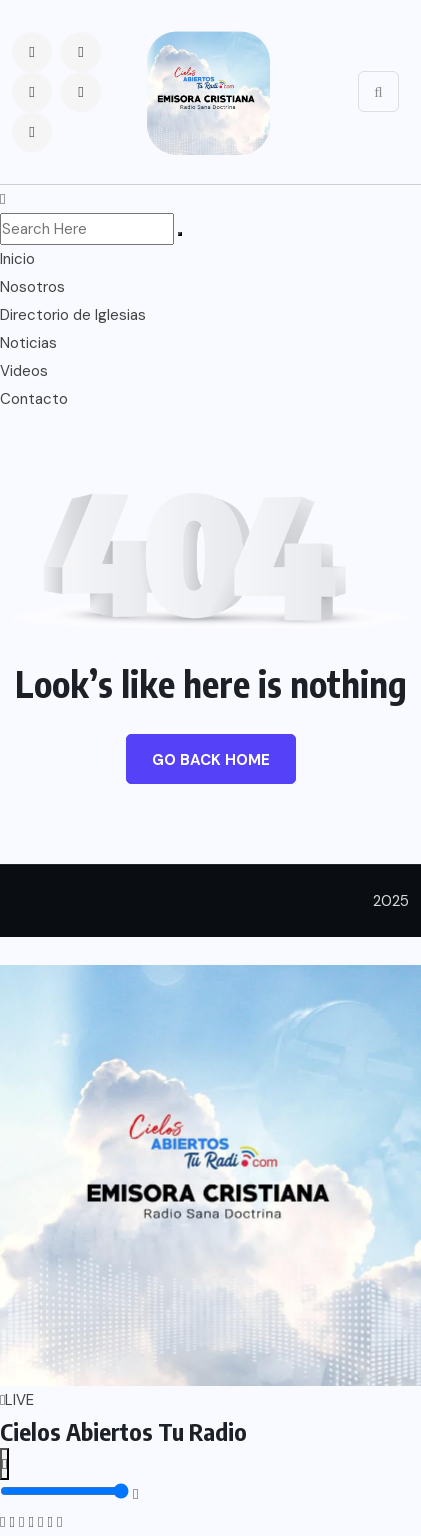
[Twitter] (21, 1522)
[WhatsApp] (30, 1522)
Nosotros (32, 287)
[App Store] (49, 1522)
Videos (24, 371)
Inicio (17, 259)
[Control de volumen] (64, 1491)
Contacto (34, 399)
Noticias (28, 343)
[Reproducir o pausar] (4, 1464)
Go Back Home (211, 760)
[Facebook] (2, 1522)
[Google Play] (59, 1522)
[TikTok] (40, 1522)
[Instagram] (11, 1522)
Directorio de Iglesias (73, 315)
